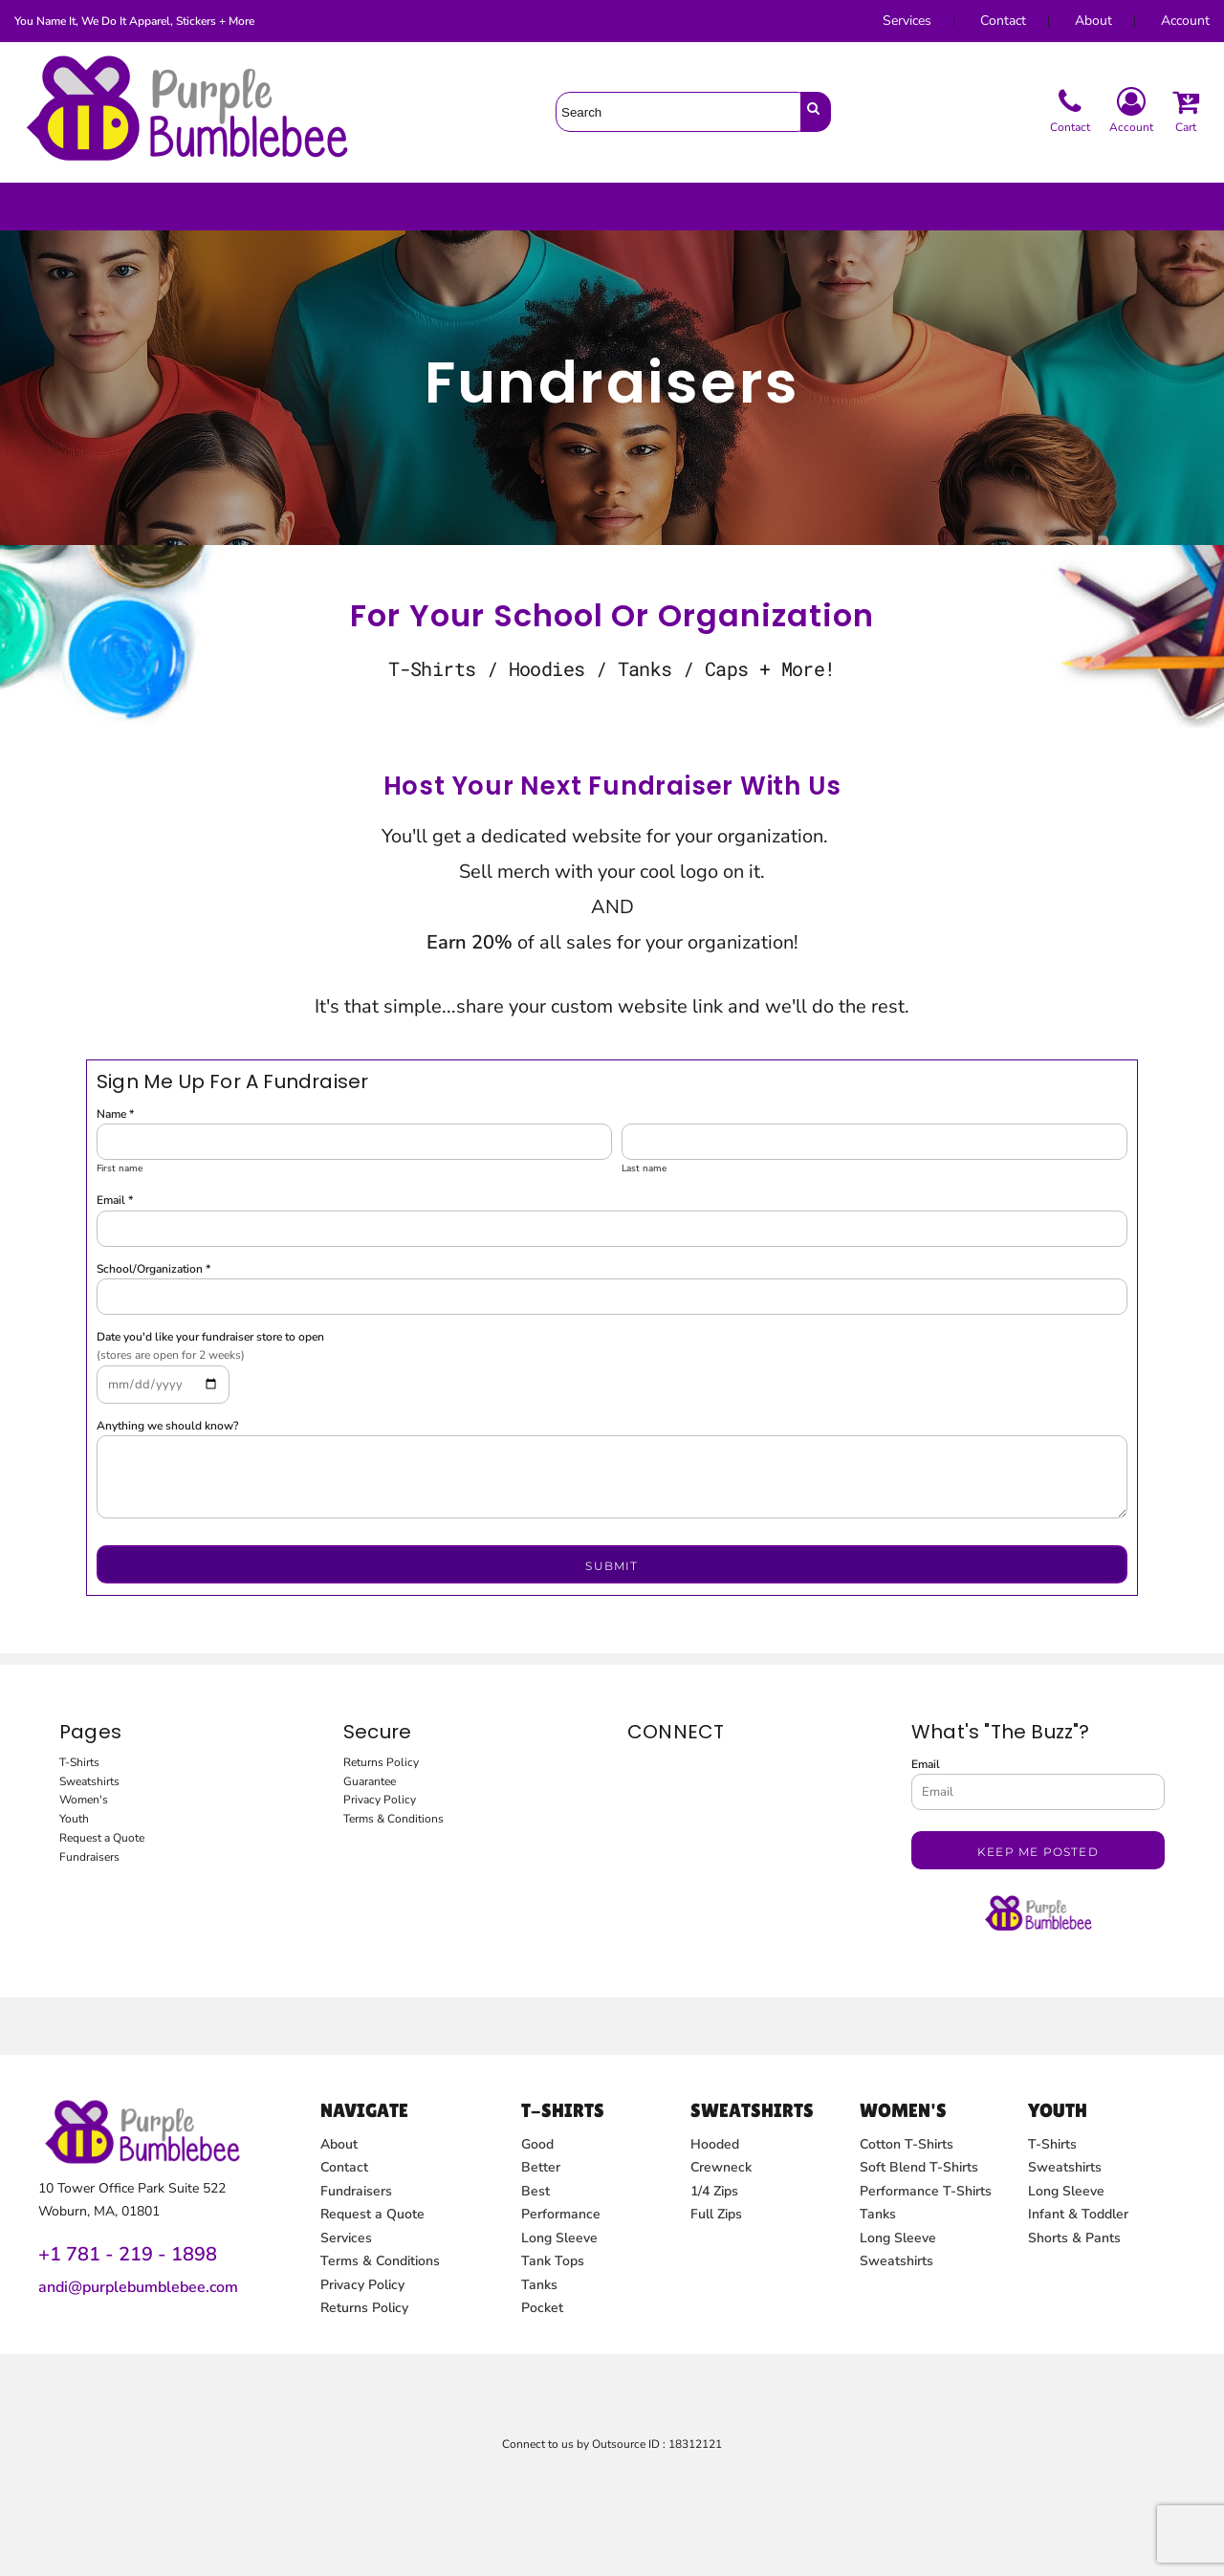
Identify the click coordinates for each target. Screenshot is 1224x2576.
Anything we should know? (167, 1425)
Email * (115, 1200)
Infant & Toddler (1078, 2214)
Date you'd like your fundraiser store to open (210, 1336)
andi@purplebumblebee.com (138, 2287)
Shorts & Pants (1074, 2238)
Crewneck (721, 2167)
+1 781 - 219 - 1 (110, 2254)
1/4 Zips (714, 2191)
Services (907, 20)
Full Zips (716, 2214)
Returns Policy (381, 1762)
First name (119, 1168)
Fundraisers (89, 1857)
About (1093, 20)
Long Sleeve (559, 2238)
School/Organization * (153, 1269)
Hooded (714, 2144)
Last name (644, 1168)
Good (537, 2144)
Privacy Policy (379, 1799)
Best (535, 2191)
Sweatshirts (89, 1781)
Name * (115, 1114)
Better (540, 2167)
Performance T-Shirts (926, 2191)
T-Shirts (79, 1762)
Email (925, 1764)
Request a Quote (101, 1837)
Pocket (542, 2308)
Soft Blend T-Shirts (919, 2167)
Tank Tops (552, 2261)
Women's (83, 1799)
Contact (1003, 20)
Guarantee (369, 1781)
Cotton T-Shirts (906, 2144)
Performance (561, 2214)
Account (1185, 20)
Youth (74, 1818)
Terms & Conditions (393, 1818)
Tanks (539, 2285)
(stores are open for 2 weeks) (171, 1355)
